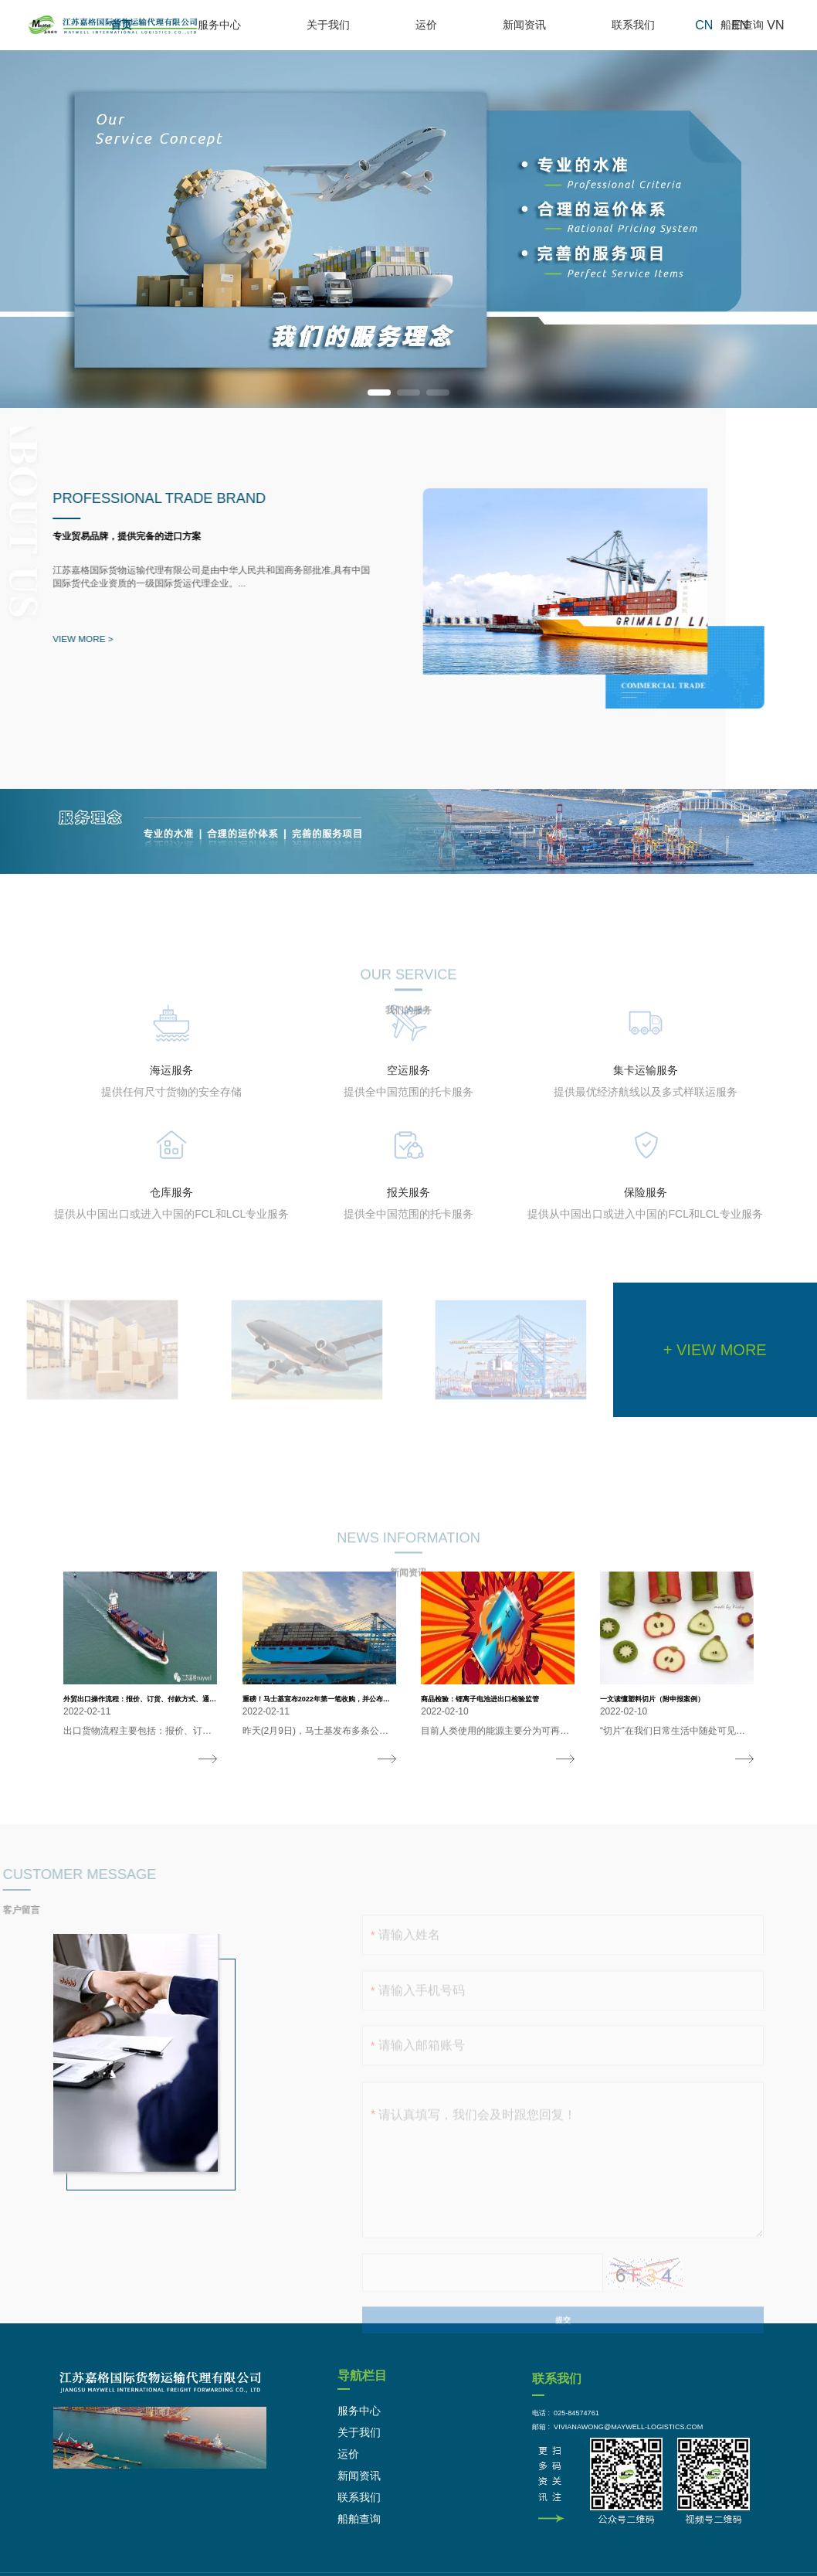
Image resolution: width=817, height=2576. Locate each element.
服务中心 (342, 25)
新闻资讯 (545, 25)
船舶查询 (695, 25)
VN (775, 25)
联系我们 (620, 25)
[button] (379, 392)
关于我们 (417, 25)
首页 (278, 25)
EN (739, 25)
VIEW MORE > (76, 639)
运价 (481, 25)
